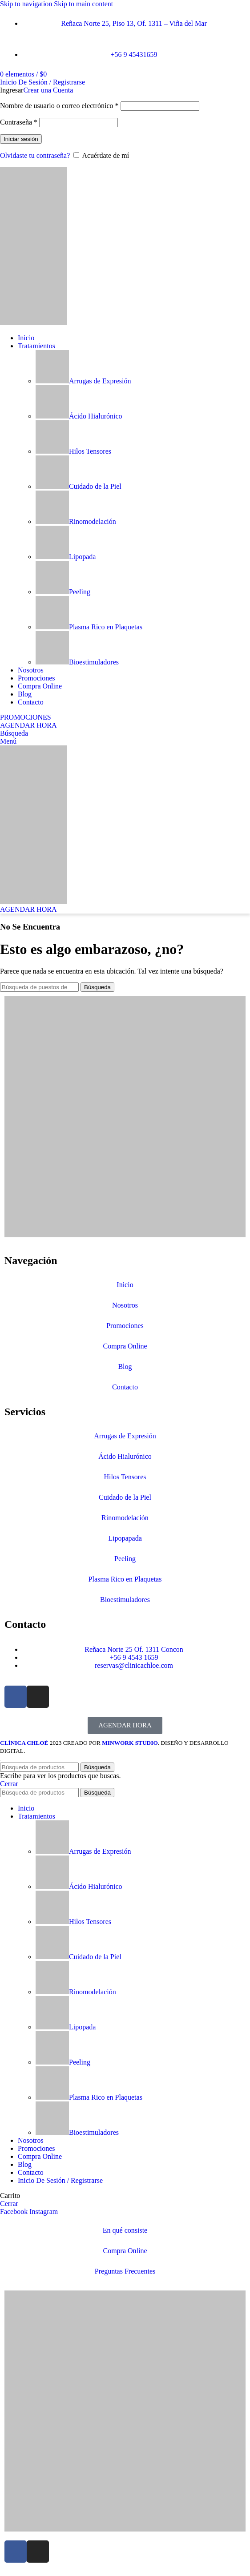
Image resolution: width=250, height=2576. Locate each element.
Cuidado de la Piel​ (78, 486)
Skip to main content (83, 4)
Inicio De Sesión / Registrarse (60, 2180)
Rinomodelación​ (76, 521)
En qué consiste (125, 2230)
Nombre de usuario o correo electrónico (59, 105)
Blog (125, 1366)
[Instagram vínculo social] (43, 2211)
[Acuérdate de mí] (76, 155)
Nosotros (125, 1305)
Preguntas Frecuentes (125, 2271)
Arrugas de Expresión (83, 381)
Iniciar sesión (21, 139)
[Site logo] (33, 322)
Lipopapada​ (125, 1538)
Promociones (125, 1325)
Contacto (125, 1387)
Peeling (63, 592)
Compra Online (125, 1346)
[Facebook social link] (14, 2211)
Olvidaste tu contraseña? (35, 155)
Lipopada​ (66, 556)
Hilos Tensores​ (73, 451)
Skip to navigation (27, 4)
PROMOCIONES (25, 717)
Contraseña (18, 122)
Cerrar (9, 1783)
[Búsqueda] (14, 733)
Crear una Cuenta (48, 90)
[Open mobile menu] (8, 741)
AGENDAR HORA (28, 725)
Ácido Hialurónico (79, 416)
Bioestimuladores (77, 662)
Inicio (125, 1284)
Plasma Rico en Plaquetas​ (89, 627)
